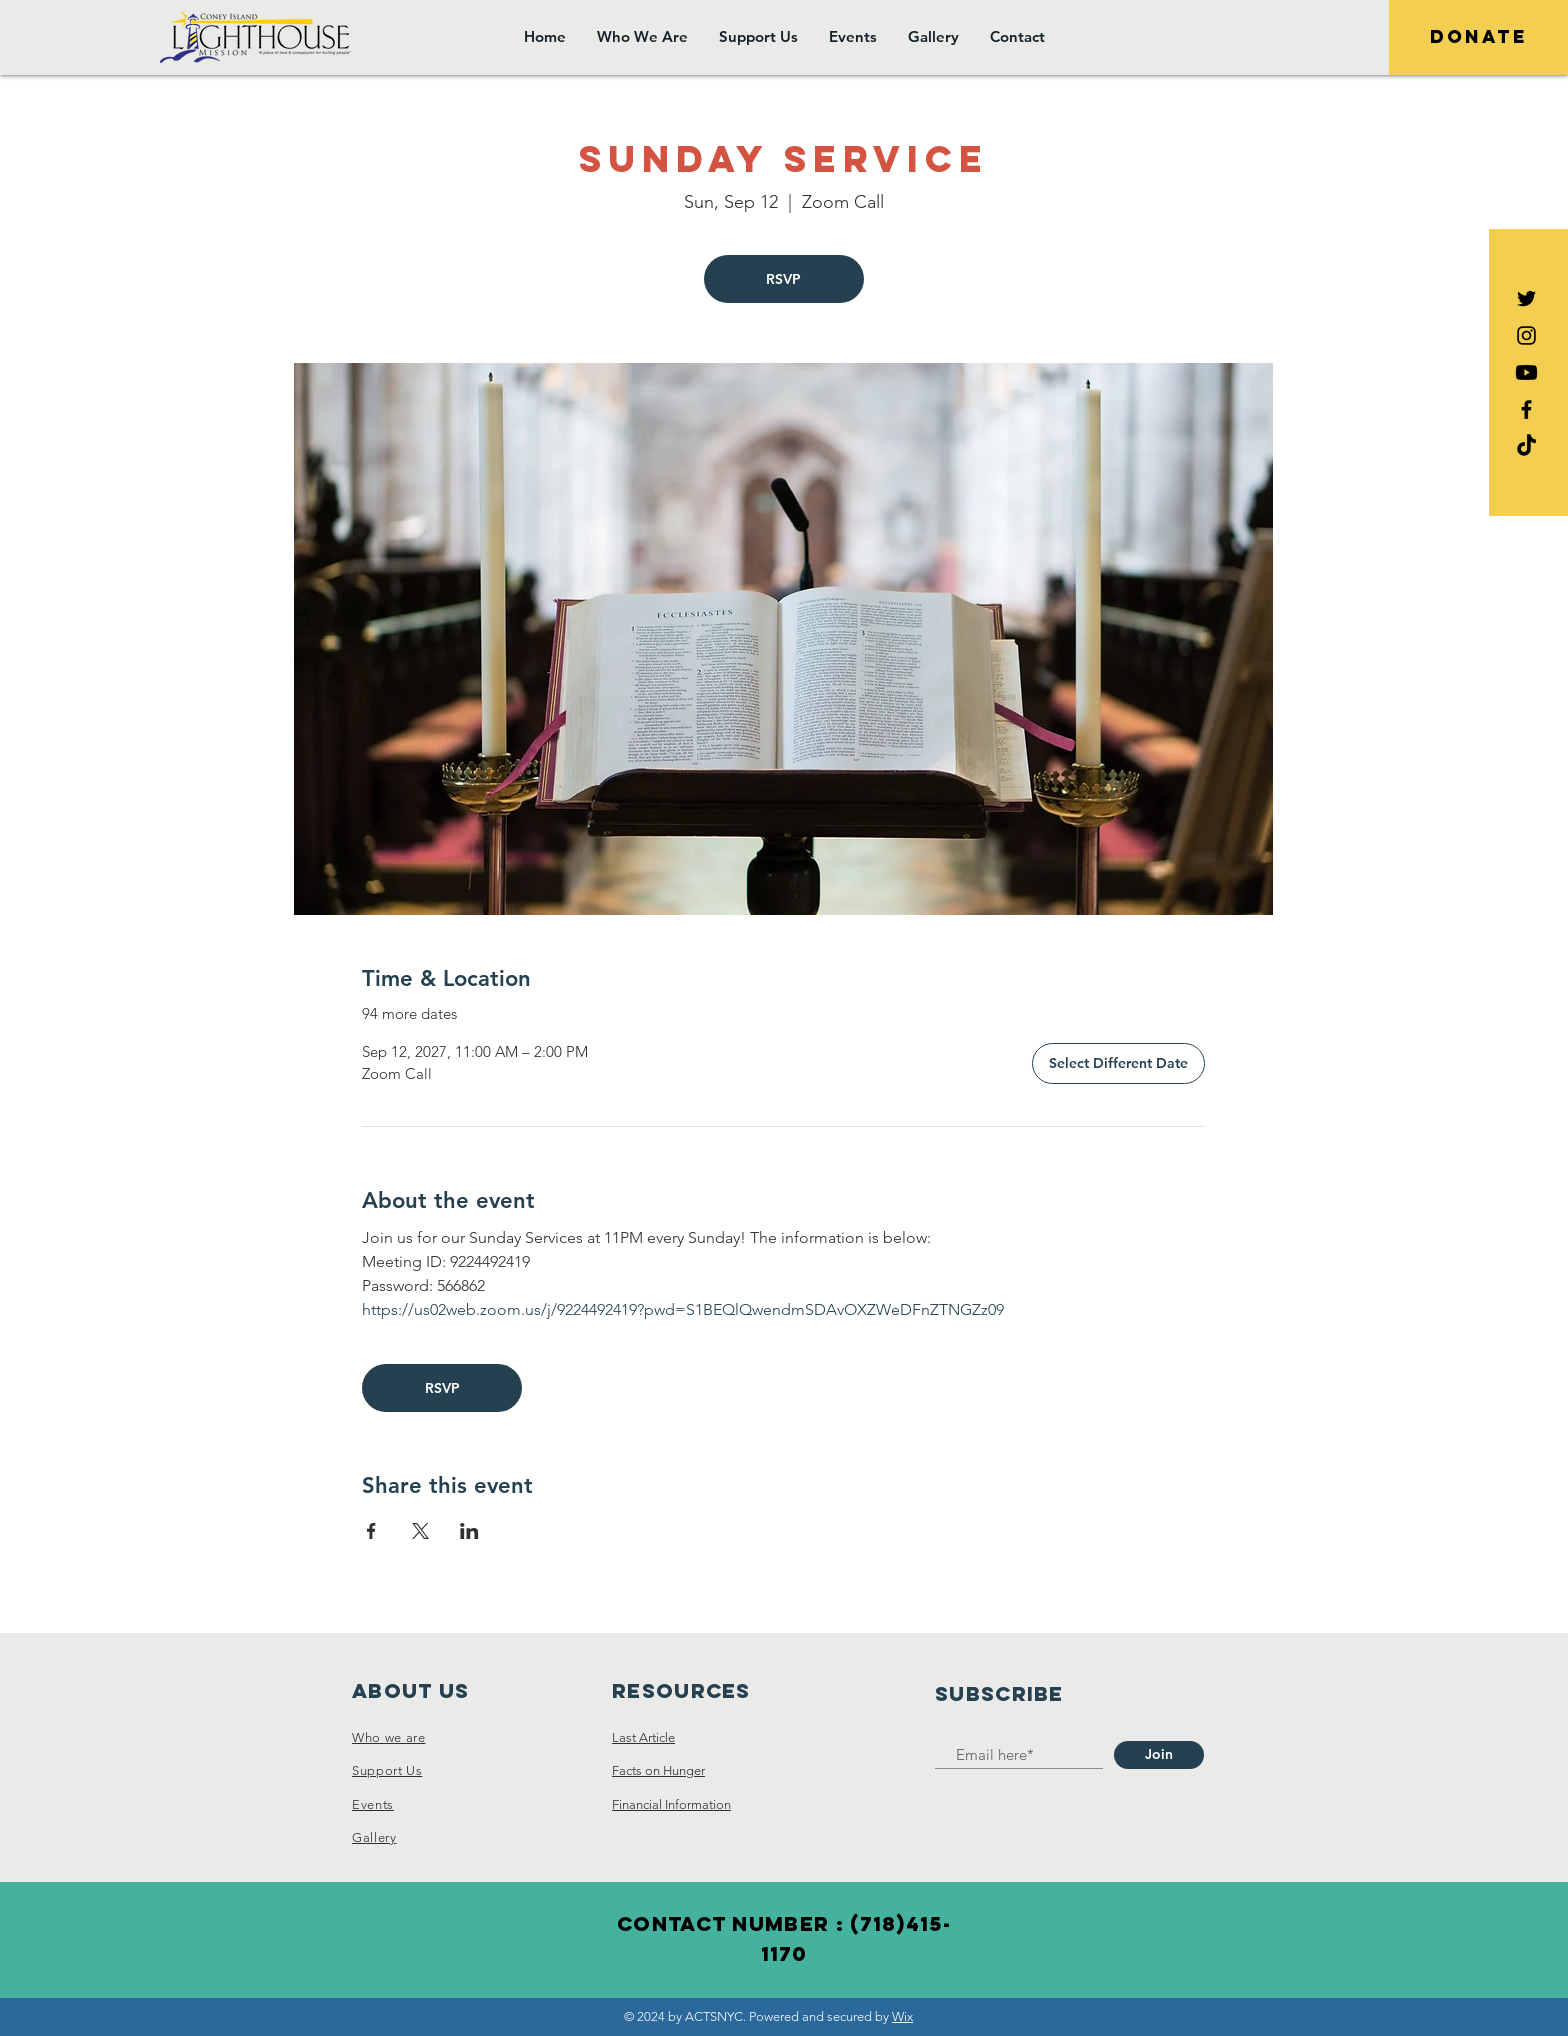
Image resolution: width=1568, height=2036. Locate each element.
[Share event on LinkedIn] (469, 1531)
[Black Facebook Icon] (1526, 409)
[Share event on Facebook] (371, 1531)
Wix (902, 2016)
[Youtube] (1526, 372)
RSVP (783, 279)
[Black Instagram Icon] (1526, 335)
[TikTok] (1526, 446)
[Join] (1159, 1755)
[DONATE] (1478, 37)
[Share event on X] (420, 1531)
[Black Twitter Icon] (1526, 298)
